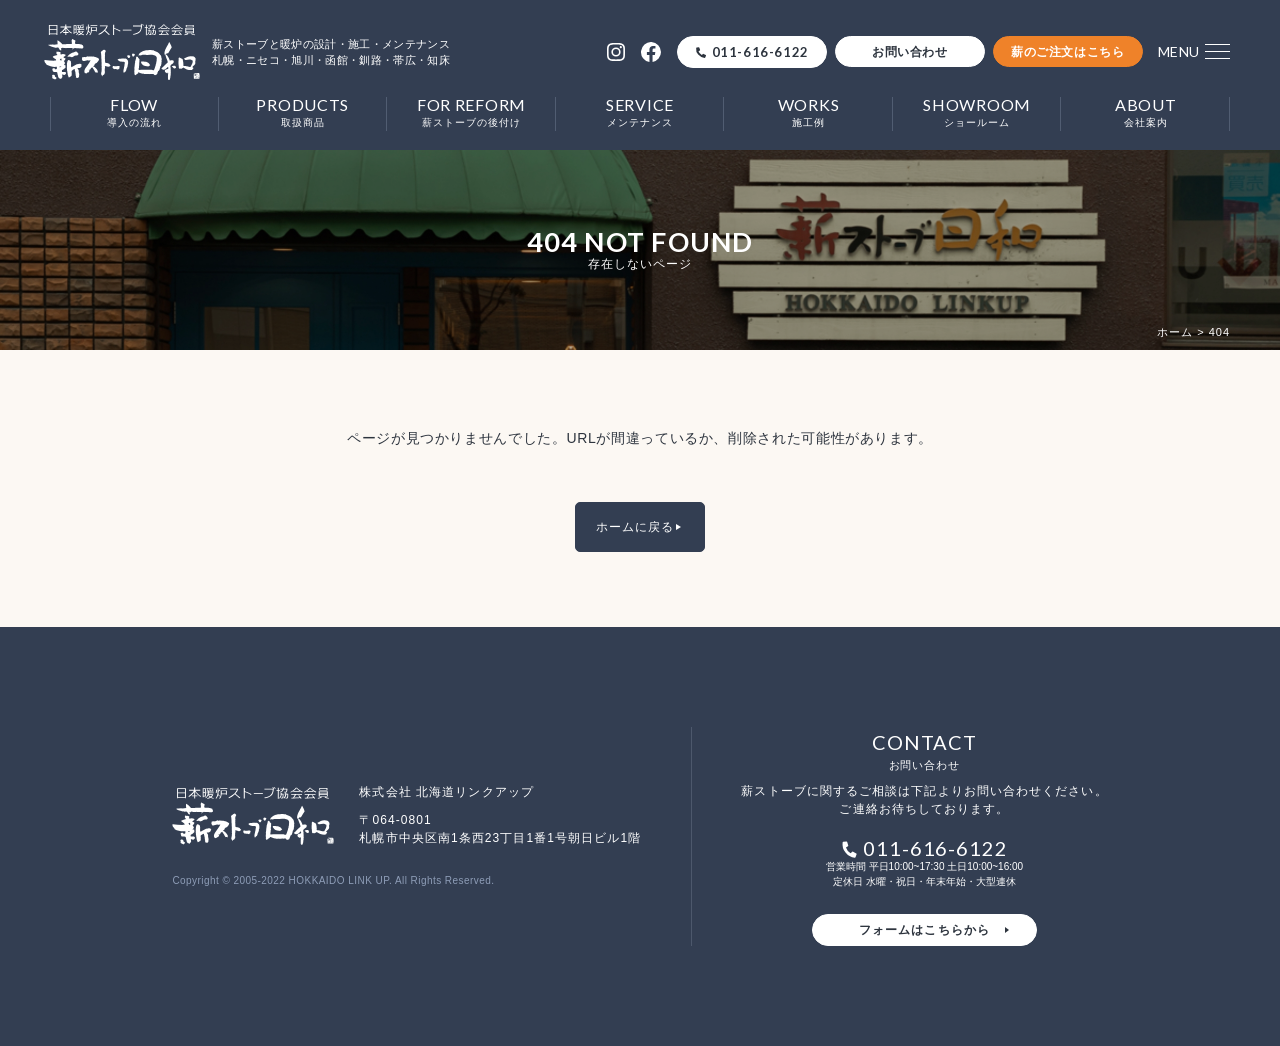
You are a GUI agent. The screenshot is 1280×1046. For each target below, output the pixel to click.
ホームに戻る (635, 527)
